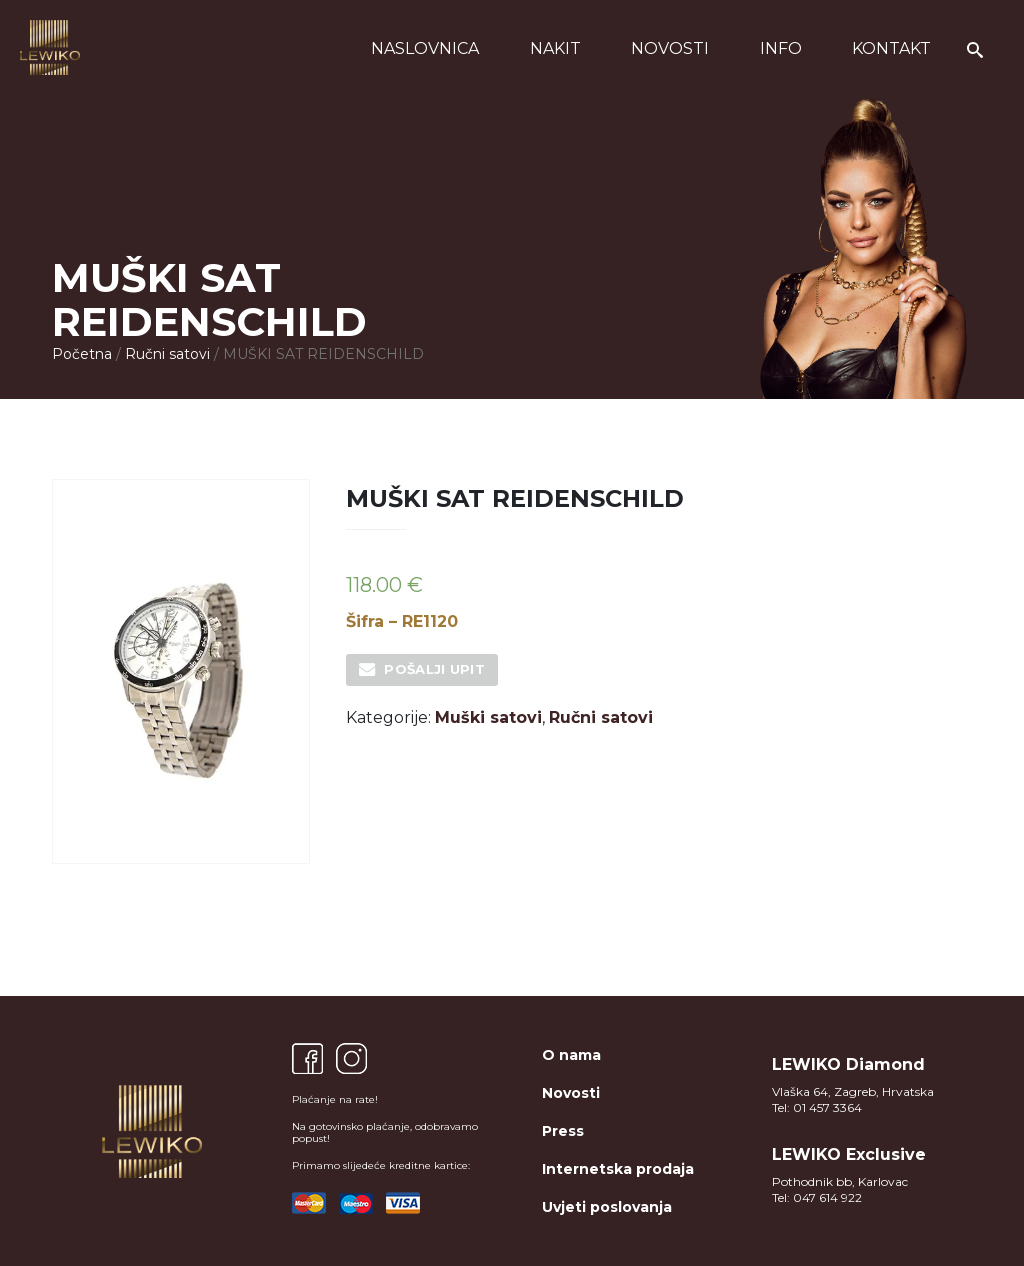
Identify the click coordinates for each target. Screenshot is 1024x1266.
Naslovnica (425, 48)
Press (563, 1131)
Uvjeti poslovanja (607, 1207)
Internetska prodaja (618, 1169)
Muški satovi (488, 717)
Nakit (555, 48)
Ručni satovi (167, 354)
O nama (571, 1055)
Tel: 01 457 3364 (817, 1107)
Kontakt (891, 48)
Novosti (670, 48)
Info (781, 48)
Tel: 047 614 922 (817, 1197)
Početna (82, 354)
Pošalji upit (434, 669)
